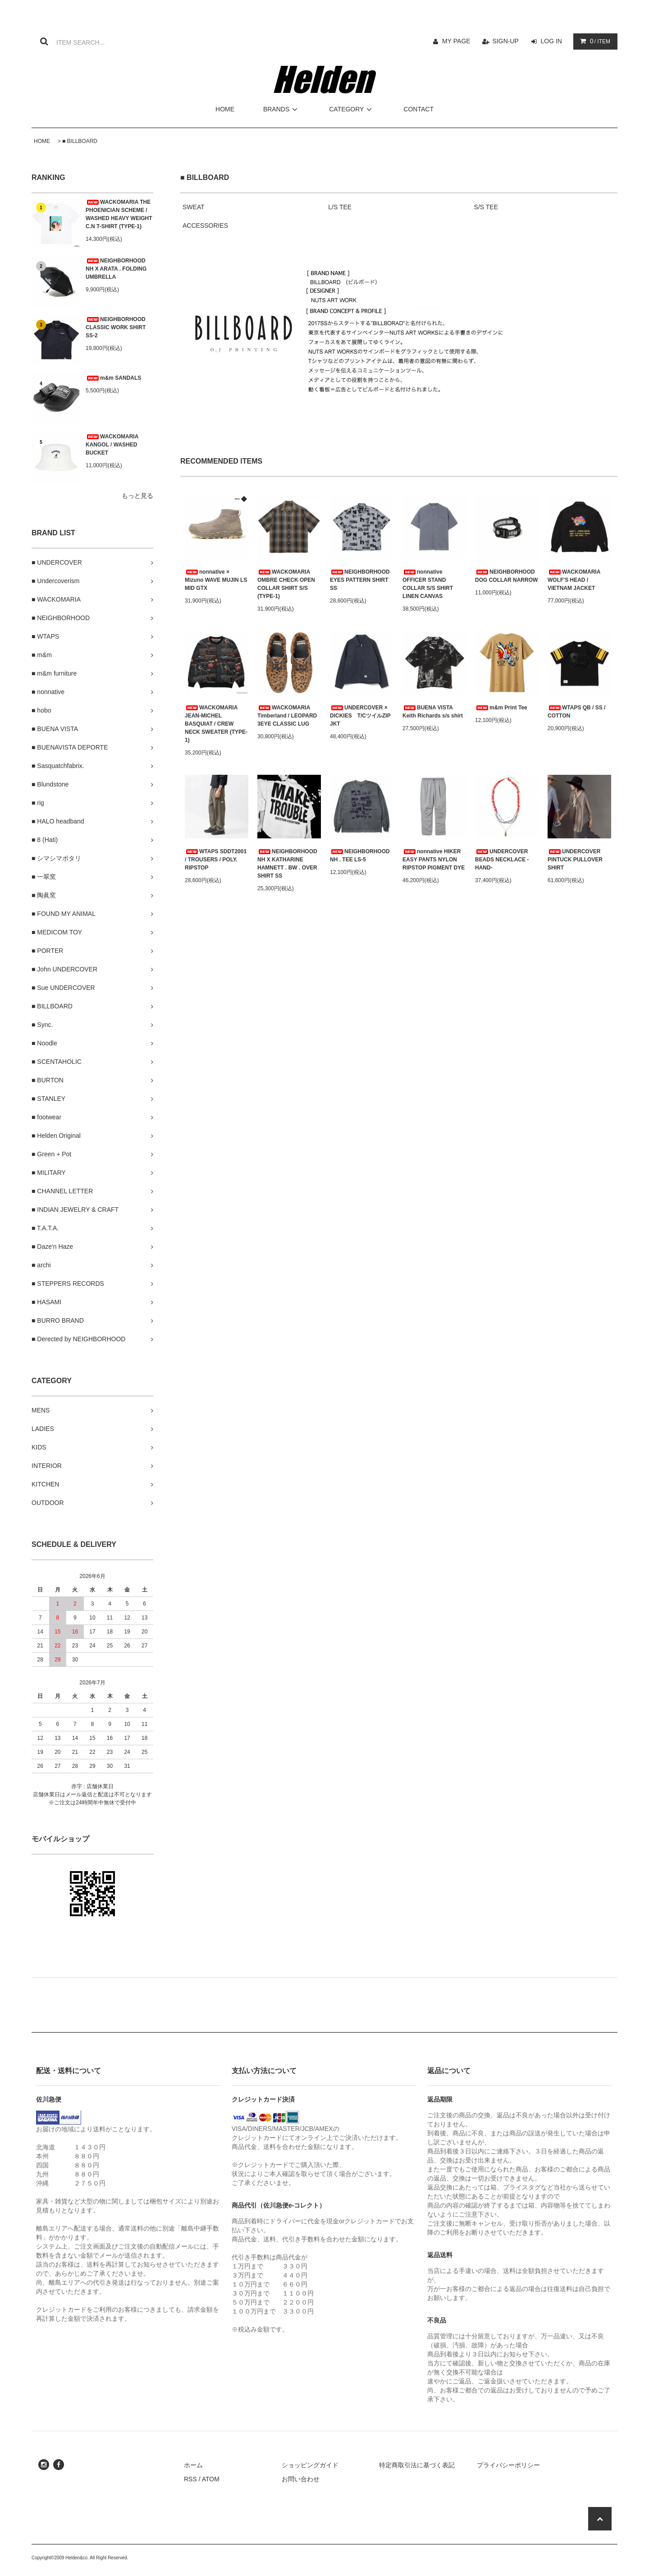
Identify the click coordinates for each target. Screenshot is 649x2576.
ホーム (193, 2465)
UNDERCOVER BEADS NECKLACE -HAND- (502, 859)
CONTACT (418, 109)
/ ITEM (593, 41)
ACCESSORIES (205, 225)
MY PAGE (456, 41)
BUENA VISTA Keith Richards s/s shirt (432, 711)
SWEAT (194, 207)
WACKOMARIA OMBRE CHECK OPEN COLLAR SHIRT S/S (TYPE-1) (286, 584)
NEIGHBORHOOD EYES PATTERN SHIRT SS (360, 580)
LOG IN (551, 41)
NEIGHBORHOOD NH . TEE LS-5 (360, 855)
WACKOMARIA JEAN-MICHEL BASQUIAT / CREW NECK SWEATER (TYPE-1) (216, 723)
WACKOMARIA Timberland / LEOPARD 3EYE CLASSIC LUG (287, 715)
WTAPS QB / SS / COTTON (576, 711)
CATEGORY (352, 109)
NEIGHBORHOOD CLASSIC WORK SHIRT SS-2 (116, 327)
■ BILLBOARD (79, 141)
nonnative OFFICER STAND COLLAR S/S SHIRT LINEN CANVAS (427, 584)
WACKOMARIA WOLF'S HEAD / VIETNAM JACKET (574, 580)
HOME (224, 109)
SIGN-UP (506, 41)
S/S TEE (486, 207)
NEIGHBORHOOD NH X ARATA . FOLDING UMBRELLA (116, 269)
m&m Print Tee (501, 707)
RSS (190, 2479)
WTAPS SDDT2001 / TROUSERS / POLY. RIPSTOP (216, 859)
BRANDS (281, 109)
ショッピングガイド (310, 2465)
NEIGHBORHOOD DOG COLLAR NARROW (506, 576)
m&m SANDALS (113, 378)
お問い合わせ (301, 2479)
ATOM (210, 2479)
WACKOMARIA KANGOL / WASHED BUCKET (112, 444)
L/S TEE (340, 207)
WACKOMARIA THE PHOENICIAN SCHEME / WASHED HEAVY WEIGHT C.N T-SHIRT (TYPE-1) (119, 214)
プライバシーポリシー (508, 2465)
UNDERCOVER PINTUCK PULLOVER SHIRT (575, 859)
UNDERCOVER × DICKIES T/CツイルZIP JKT (360, 715)
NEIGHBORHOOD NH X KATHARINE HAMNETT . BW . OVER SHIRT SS (287, 863)
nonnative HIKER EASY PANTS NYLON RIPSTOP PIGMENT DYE (433, 859)
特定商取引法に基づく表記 (417, 2465)
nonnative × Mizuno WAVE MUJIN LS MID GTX (216, 580)
